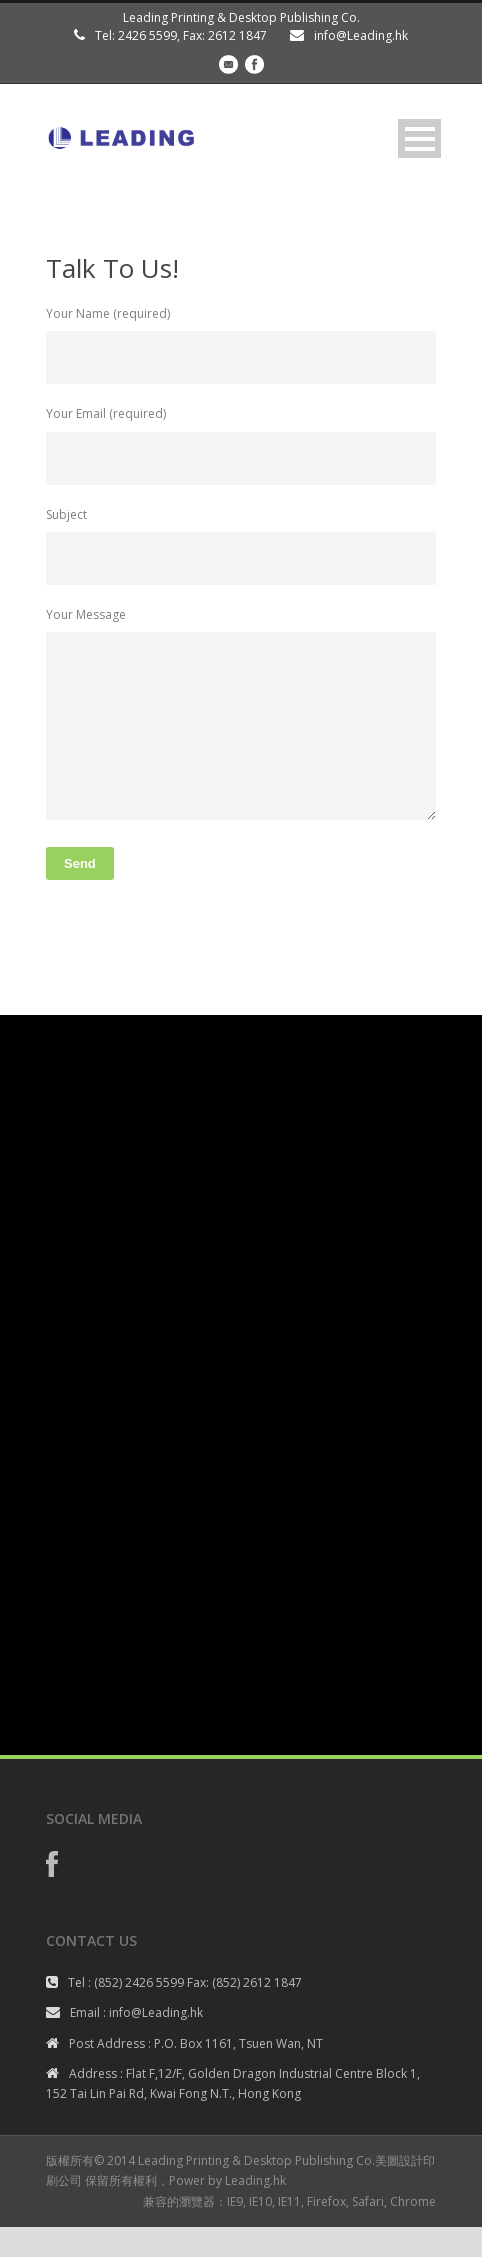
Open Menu (419, 138)
